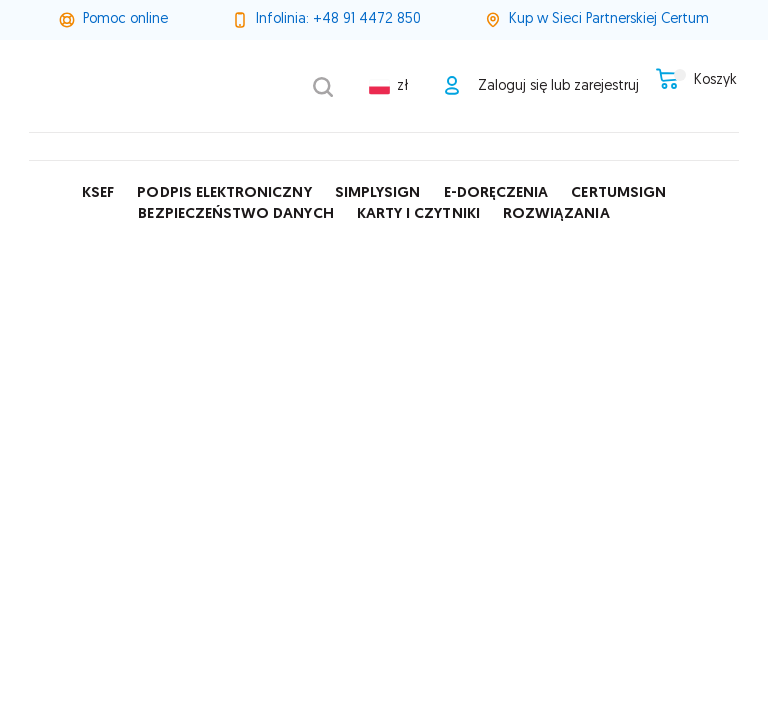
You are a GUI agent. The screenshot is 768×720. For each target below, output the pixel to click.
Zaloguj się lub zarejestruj (545, 86)
